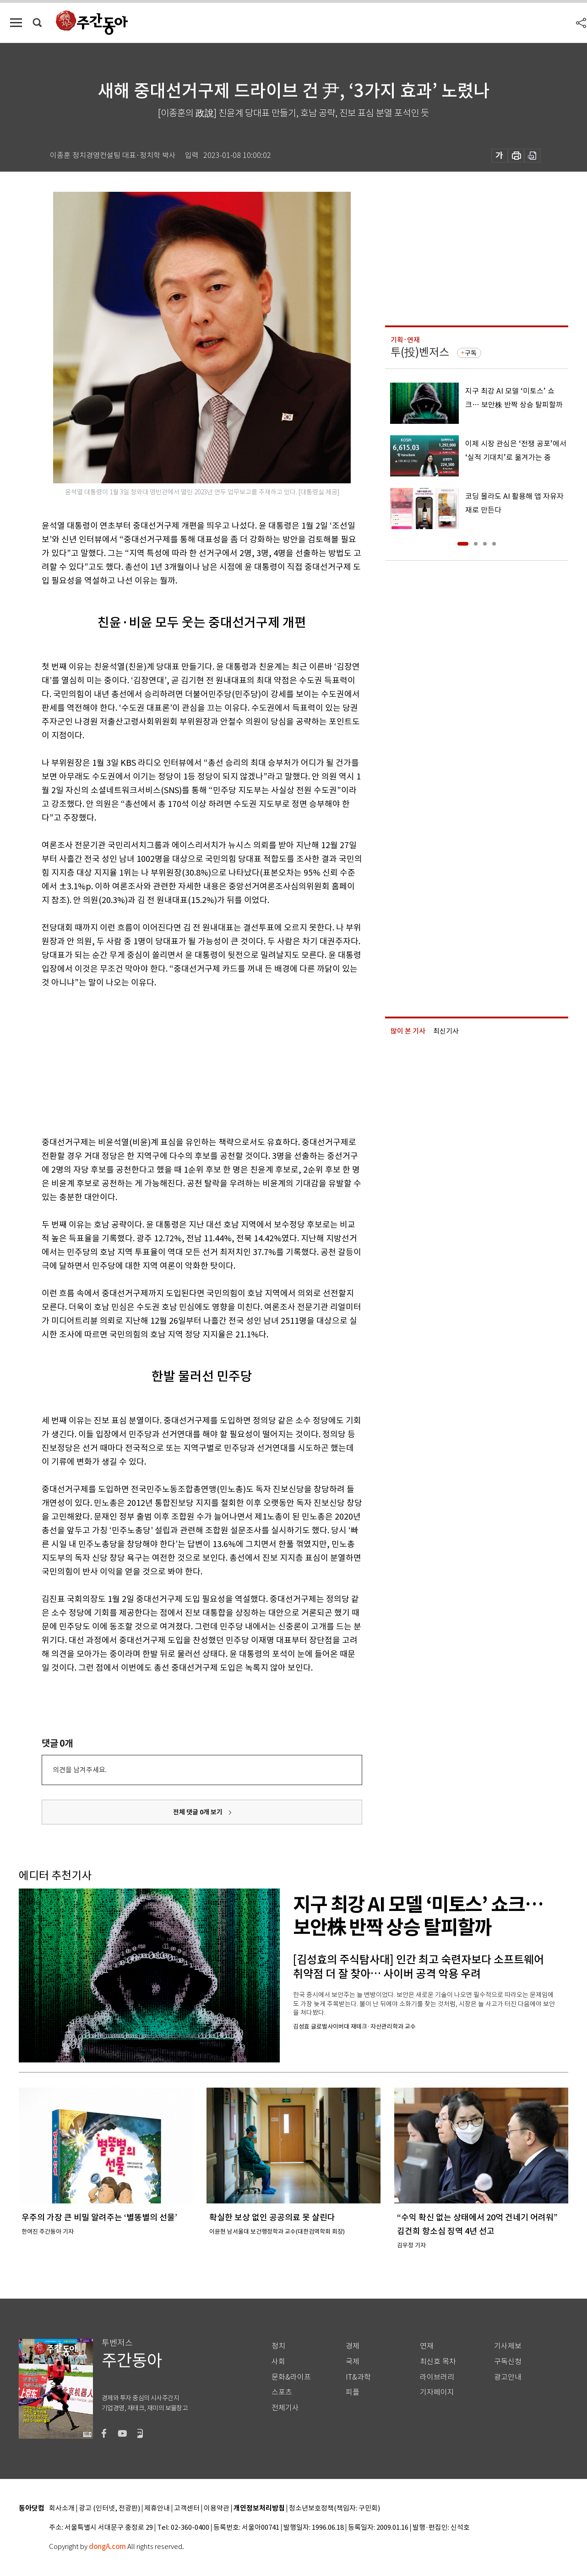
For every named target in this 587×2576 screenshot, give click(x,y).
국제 (352, 2361)
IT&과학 (358, 2377)
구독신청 (508, 2361)
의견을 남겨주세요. (80, 1769)
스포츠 (282, 2392)
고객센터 (187, 2508)
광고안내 (508, 2377)
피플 (352, 2392)
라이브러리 (437, 2377)
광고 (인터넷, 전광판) (109, 2508)
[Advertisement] (179, 1060)
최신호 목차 (438, 2361)
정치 (278, 2346)
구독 (471, 353)
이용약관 (216, 2508)
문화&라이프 (291, 2377)
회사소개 (62, 2508)
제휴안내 (157, 2508)
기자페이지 (437, 2392)
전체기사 (285, 2407)
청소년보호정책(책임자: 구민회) (334, 2508)
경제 (352, 2346)
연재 (427, 2346)
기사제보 (508, 2346)
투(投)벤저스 (420, 352)
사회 (278, 2361)
